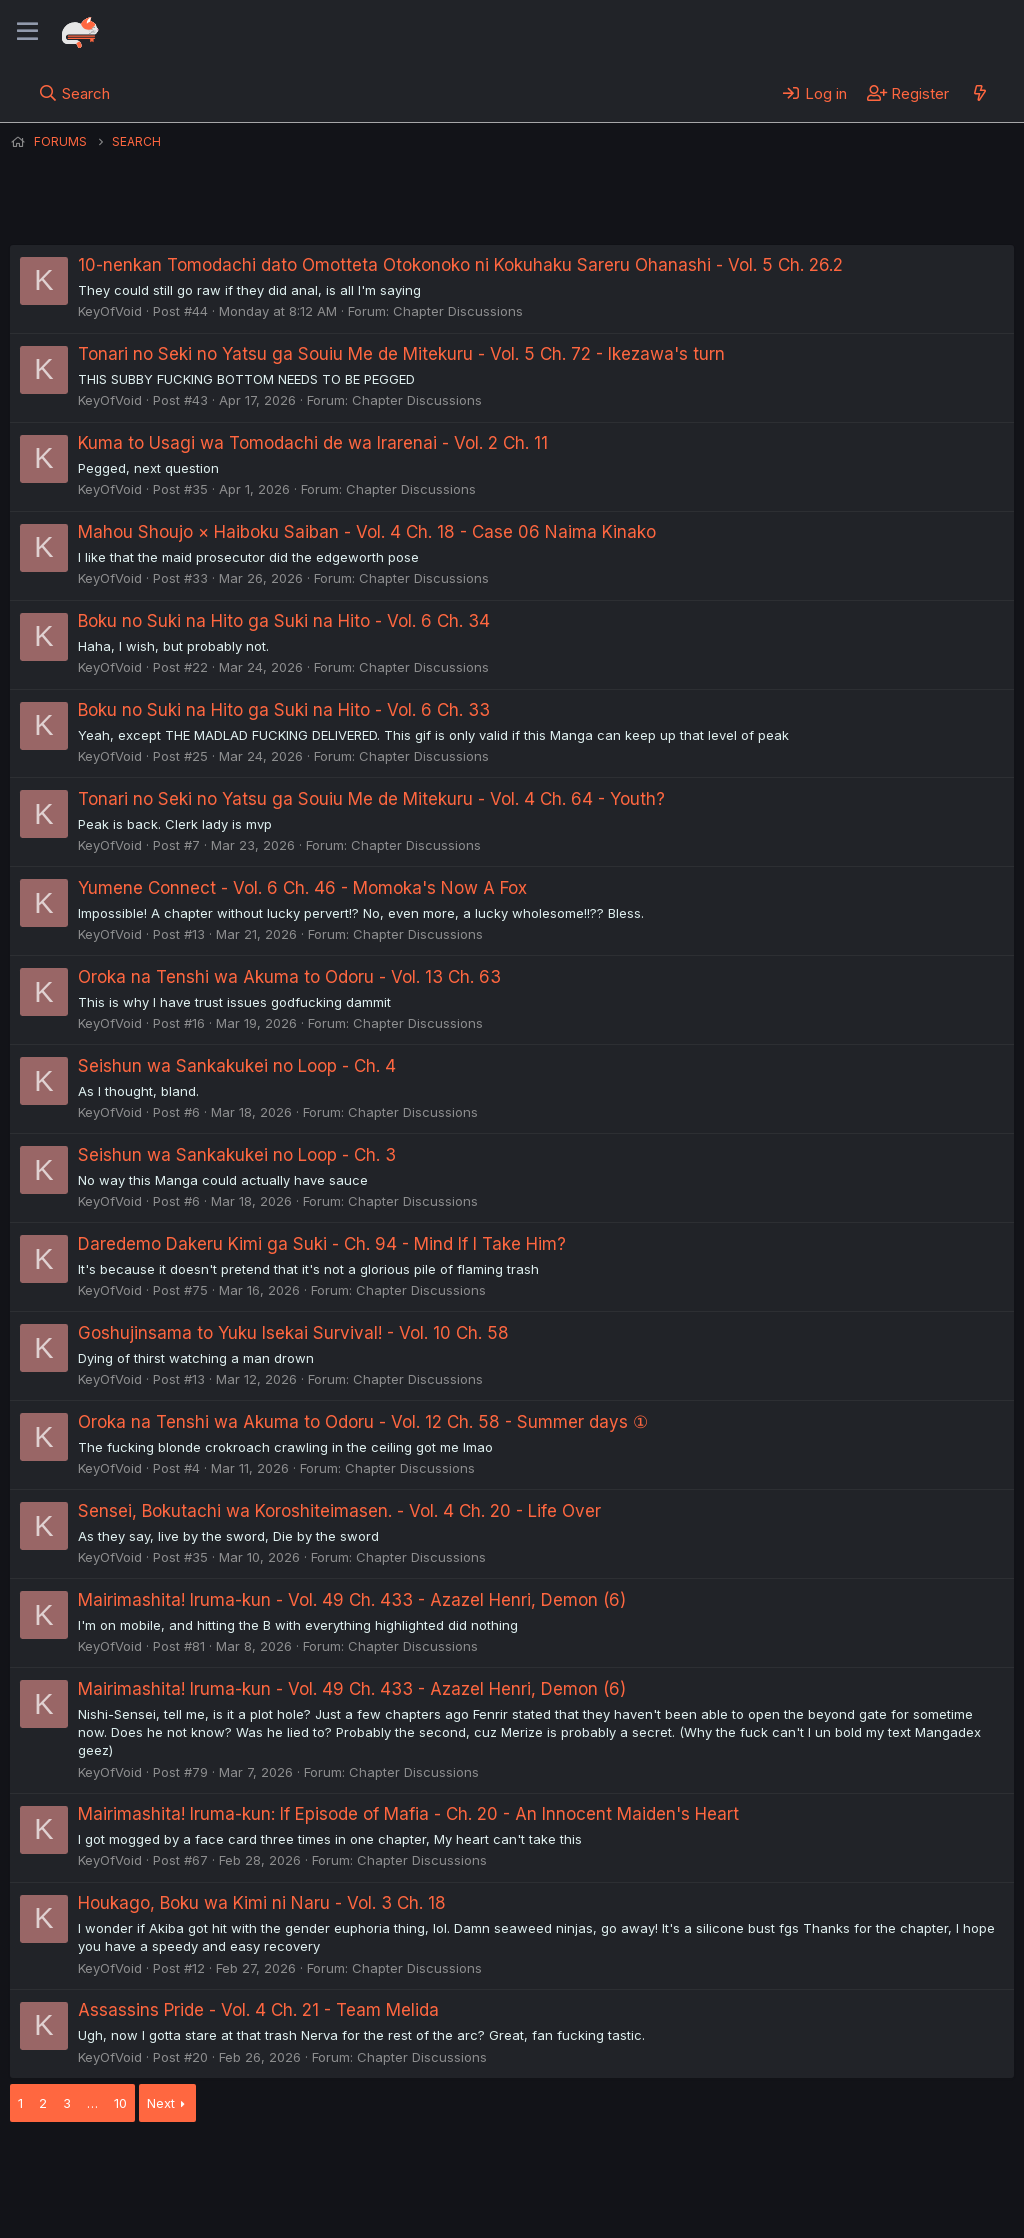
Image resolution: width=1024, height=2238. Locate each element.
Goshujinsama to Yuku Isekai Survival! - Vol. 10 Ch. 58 (293, 1333)
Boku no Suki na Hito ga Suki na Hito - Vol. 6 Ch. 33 (284, 710)
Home (641, 2167)
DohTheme (823, 2210)
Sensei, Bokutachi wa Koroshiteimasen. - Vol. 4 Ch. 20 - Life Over (339, 1511)
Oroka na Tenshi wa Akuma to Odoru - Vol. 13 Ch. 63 (289, 977)
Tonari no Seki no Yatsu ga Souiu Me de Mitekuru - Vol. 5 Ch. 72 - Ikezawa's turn (401, 354)
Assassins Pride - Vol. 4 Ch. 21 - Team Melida (258, 2010)
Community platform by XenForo (849, 2194)
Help (583, 2167)
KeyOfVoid (110, 311)
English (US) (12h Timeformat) (112, 2167)
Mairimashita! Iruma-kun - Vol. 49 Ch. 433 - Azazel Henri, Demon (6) (352, 1600)
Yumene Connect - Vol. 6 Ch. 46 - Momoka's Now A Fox (302, 888)
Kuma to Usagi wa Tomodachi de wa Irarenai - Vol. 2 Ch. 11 (313, 443)
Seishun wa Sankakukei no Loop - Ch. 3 (237, 1155)
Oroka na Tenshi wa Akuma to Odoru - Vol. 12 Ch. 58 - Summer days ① (363, 1422)
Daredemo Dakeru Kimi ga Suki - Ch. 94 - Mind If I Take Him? (322, 1244)
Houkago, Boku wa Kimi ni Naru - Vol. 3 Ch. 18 (262, 1903)
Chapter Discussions (458, 311)
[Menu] (27, 32)
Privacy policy (500, 2167)
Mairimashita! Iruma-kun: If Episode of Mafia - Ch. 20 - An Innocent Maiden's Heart (408, 1814)
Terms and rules (381, 2167)
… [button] (92, 2103)
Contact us (271, 2167)
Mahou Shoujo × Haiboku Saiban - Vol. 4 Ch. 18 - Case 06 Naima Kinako (367, 532)
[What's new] (979, 93)
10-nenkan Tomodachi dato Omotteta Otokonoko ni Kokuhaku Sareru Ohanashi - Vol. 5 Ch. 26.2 (460, 265)
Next (161, 2103)
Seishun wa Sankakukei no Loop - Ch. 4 (237, 1066)
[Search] (74, 93)
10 (120, 2103)
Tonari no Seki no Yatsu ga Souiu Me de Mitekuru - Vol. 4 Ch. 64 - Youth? (371, 799)
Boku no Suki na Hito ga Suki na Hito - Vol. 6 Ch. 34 (284, 621)
